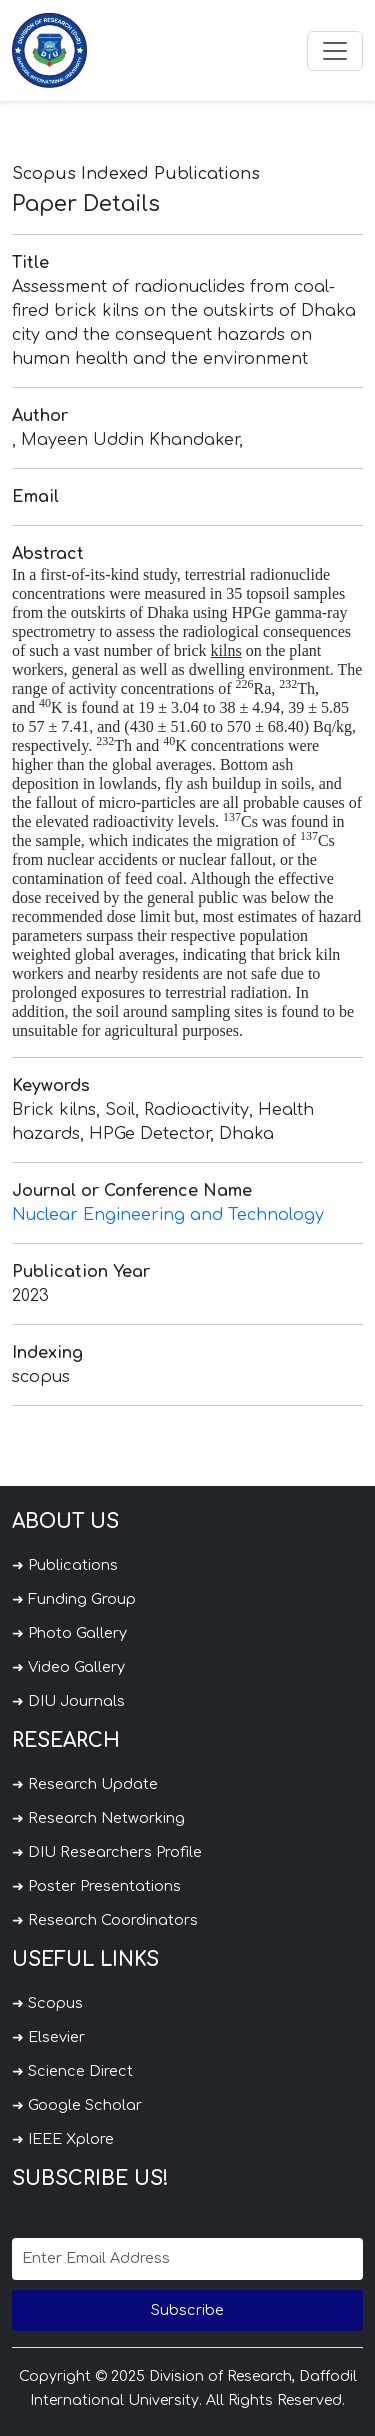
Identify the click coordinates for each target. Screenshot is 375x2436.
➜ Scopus (47, 2003)
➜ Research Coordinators (105, 1920)
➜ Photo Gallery (69, 1633)
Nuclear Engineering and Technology (168, 1215)
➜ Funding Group (74, 1599)
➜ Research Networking (98, 1818)
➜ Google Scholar (77, 2105)
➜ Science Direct (72, 2071)
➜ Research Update (85, 1784)
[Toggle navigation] (335, 51)
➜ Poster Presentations (96, 1886)
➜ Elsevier (48, 2037)
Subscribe (187, 2310)
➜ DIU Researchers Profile (107, 1852)
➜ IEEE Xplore (63, 2139)
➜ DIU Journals (68, 1701)
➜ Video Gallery (68, 1667)
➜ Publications (65, 1565)
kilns (226, 650)
